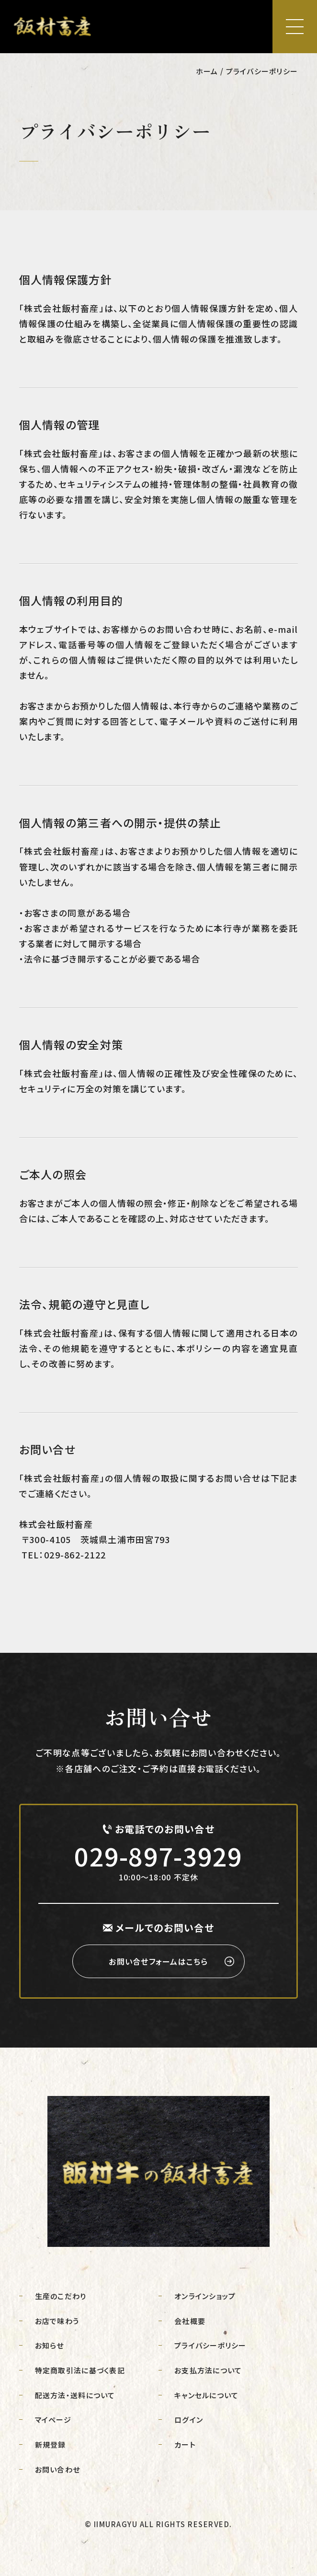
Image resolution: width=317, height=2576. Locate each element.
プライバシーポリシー (210, 2345)
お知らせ (49, 2345)
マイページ (53, 2420)
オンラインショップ (205, 2296)
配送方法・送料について (75, 2395)
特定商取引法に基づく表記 (80, 2370)
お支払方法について (208, 2370)
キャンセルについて (206, 2395)
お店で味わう (57, 2321)
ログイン (188, 2420)
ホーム (207, 71)
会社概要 (189, 2321)
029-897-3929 (158, 1855)
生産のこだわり (61, 2296)
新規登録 (50, 2444)
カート (185, 2444)
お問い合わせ (57, 2469)
